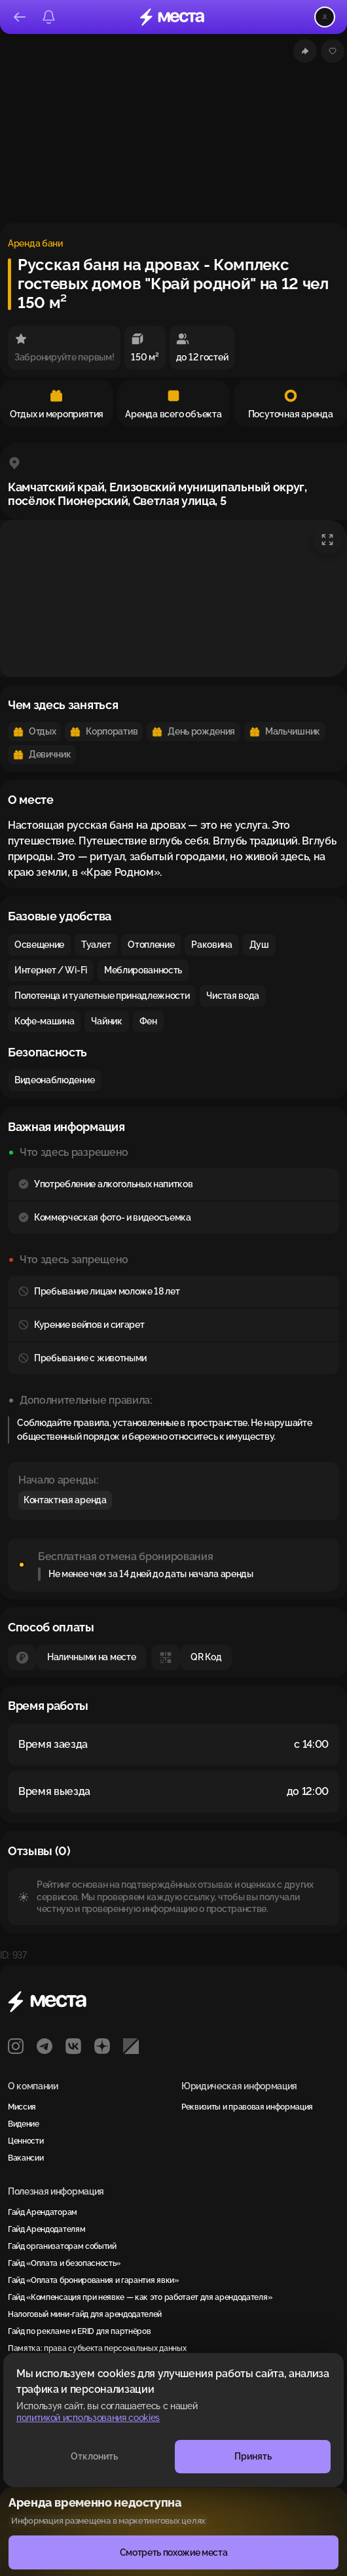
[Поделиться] (305, 51)
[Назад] (19, 17)
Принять (253, 2456)
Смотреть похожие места (174, 2552)
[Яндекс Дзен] (102, 2046)
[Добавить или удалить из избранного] (332, 51)
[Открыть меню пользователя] (325, 17)
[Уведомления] (48, 17)
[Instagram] (16, 2046)
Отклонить (94, 2456)
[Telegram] (44, 2046)
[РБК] (131, 2046)
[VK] (73, 2046)
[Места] (172, 17)
